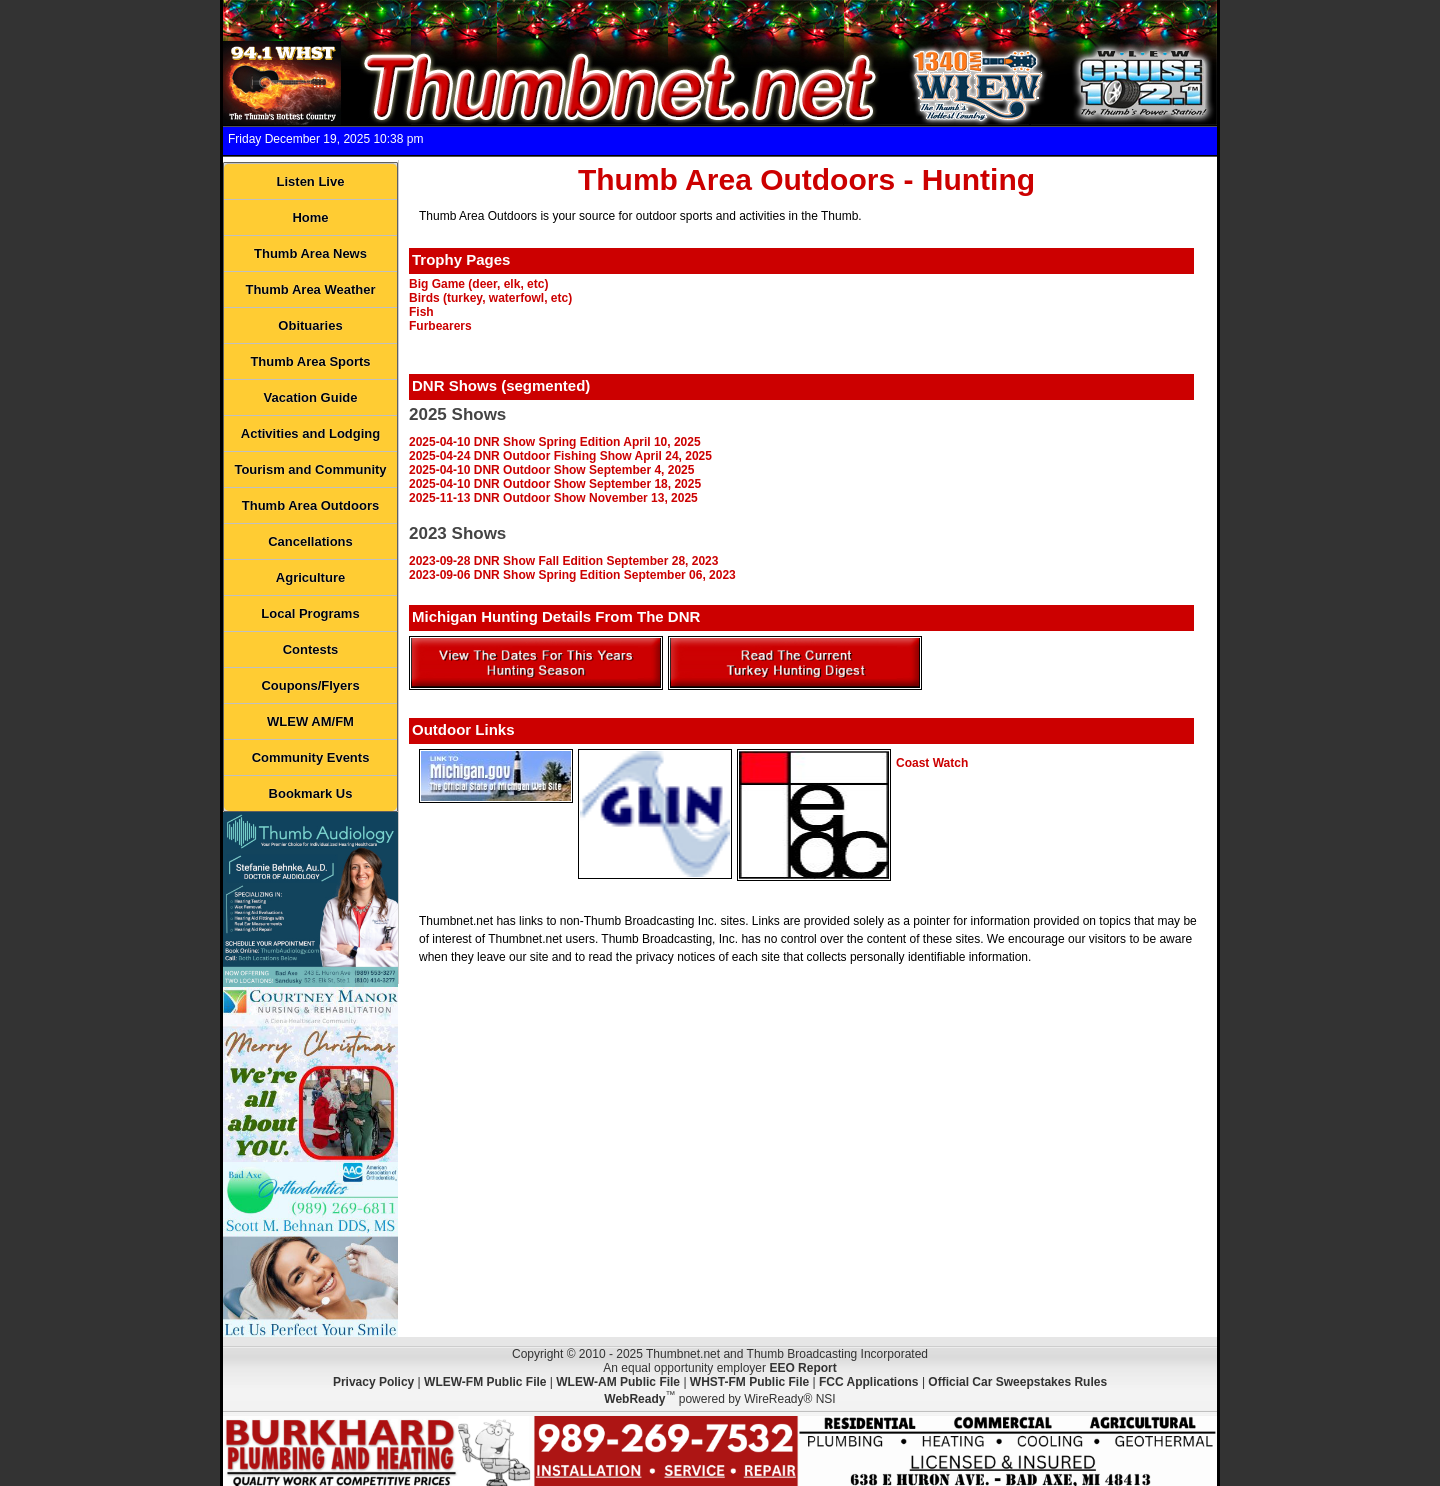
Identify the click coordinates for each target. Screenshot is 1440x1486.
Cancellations (310, 541)
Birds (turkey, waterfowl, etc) (490, 298)
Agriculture (310, 577)
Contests (311, 649)
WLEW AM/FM (310, 721)
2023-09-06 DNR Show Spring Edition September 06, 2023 (572, 575)
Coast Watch (932, 763)
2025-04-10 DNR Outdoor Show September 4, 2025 (551, 470)
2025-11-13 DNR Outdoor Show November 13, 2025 (553, 498)
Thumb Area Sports (310, 361)
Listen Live (311, 181)
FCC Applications (869, 1382)
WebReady (634, 1399)
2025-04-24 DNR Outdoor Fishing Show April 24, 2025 (560, 456)
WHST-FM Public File (749, 1382)
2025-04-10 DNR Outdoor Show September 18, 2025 (555, 484)
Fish (421, 312)
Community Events (311, 757)
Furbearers (440, 326)
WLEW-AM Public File (618, 1382)
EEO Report (802, 1368)
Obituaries (310, 325)
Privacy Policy (373, 1382)
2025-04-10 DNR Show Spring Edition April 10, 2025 (555, 442)
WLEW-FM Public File (485, 1382)
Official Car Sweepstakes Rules (1017, 1382)
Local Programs (310, 613)
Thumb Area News (310, 253)
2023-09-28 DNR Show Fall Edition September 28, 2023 (563, 561)
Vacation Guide (311, 397)
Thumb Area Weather (310, 289)
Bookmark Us (311, 793)
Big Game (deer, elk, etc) (478, 284)
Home (310, 217)
